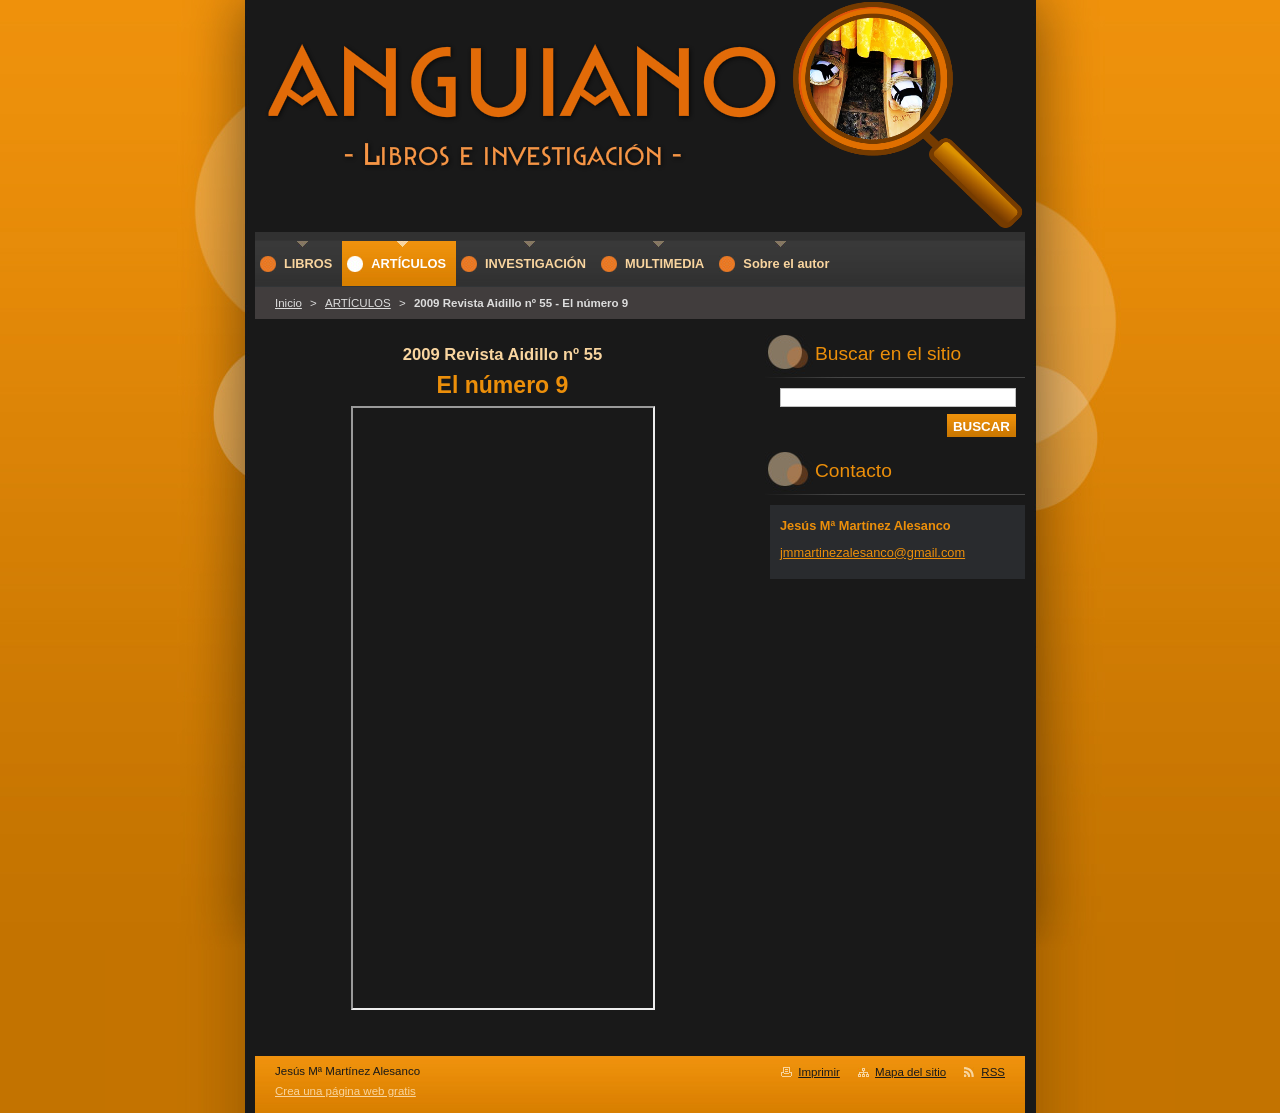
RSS (993, 1072)
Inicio (288, 303)
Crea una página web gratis (345, 1091)
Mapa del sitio (910, 1072)
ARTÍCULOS (358, 303)
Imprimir (819, 1072)
